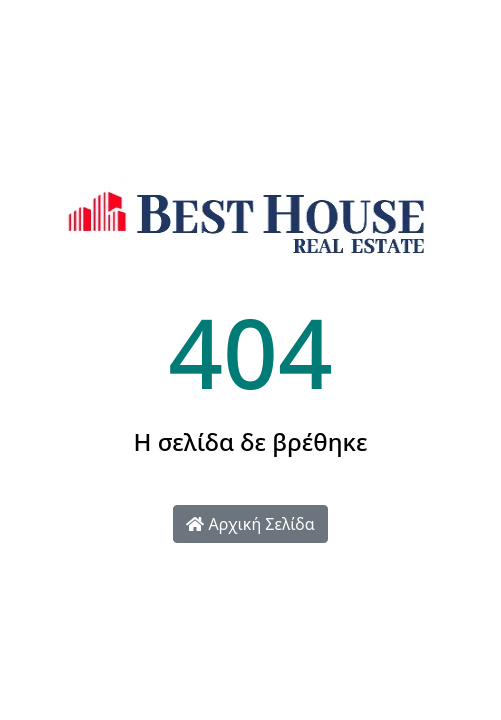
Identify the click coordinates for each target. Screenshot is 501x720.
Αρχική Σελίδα (250, 524)
